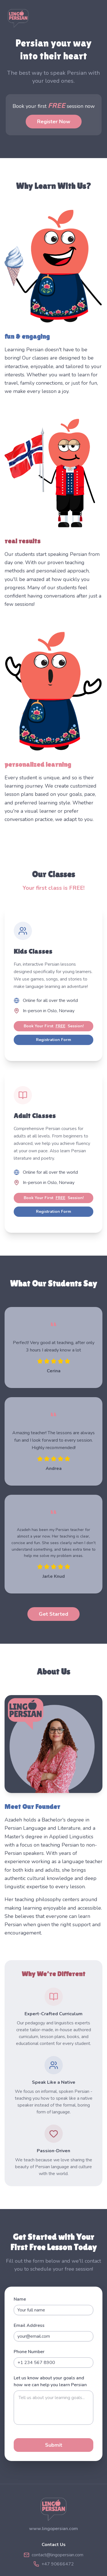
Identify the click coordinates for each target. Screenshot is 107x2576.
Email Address (29, 2325)
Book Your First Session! (54, 1026)
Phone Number (29, 2352)
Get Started (53, 1614)
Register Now (53, 121)
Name (20, 2299)
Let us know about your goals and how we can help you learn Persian (50, 2381)
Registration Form (53, 1039)
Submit (53, 2445)
